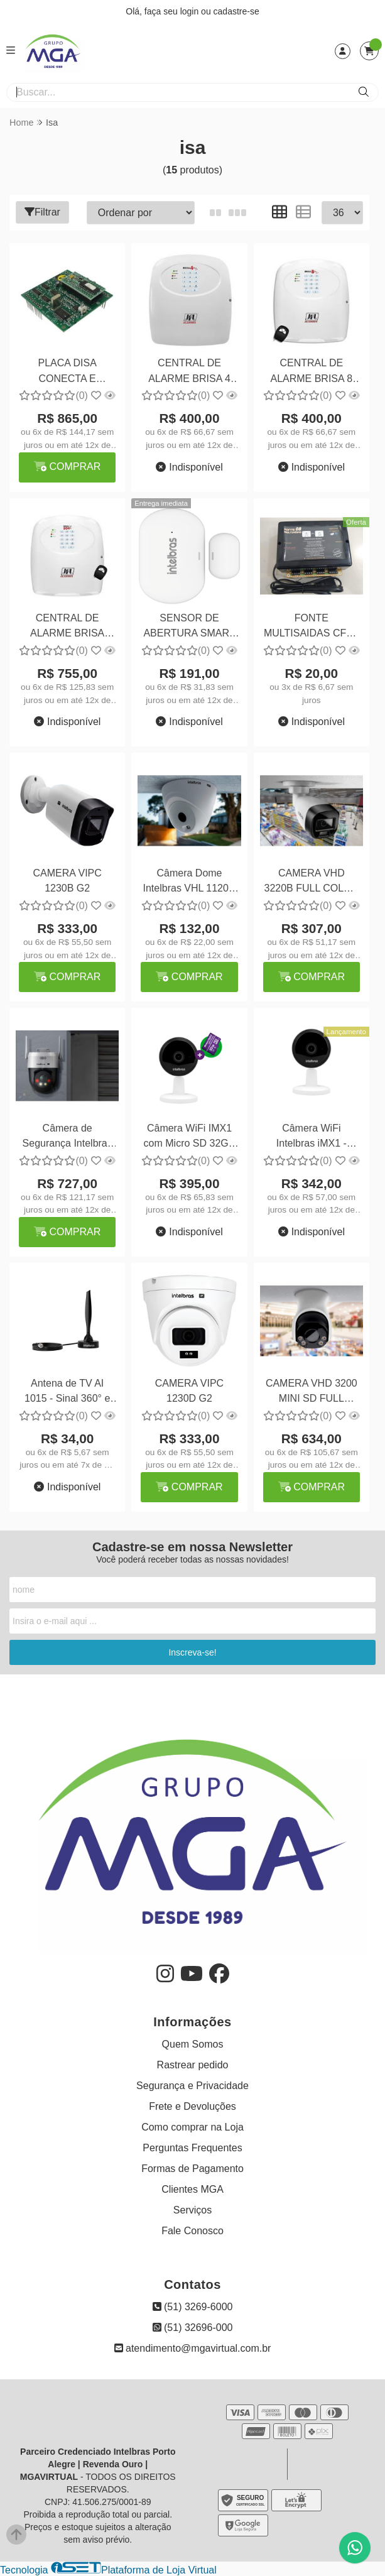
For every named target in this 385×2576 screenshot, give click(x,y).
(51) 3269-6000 (193, 2306)
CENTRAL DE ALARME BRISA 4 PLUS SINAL (189, 372)
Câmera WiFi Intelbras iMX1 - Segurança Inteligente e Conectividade (311, 1137)
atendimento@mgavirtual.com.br (192, 2348)
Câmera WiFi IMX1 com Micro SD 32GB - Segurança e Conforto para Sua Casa (190, 1137)
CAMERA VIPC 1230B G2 (67, 880)
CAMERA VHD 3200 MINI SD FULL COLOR (311, 1392)
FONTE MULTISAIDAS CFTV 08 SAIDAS (311, 627)
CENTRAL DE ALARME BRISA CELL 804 (67, 627)
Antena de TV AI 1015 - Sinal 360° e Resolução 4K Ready (67, 1392)
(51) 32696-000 (193, 2327)
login (190, 11)
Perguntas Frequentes (192, 2147)
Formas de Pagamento (192, 2168)
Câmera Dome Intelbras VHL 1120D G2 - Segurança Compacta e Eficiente (189, 882)
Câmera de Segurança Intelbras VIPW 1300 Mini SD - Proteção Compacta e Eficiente (67, 1137)
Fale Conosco (192, 2230)
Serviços (192, 2210)
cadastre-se (236, 11)
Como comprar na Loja (192, 2127)
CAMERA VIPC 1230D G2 (189, 1391)
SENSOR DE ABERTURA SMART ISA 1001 (189, 627)
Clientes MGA (192, 2189)
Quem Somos (193, 2044)
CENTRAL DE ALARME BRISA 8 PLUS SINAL (311, 372)
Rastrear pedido (193, 2065)
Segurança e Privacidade (192, 2085)
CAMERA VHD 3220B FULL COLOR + (311, 882)
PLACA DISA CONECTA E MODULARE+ (67, 372)
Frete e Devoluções (192, 2106)
